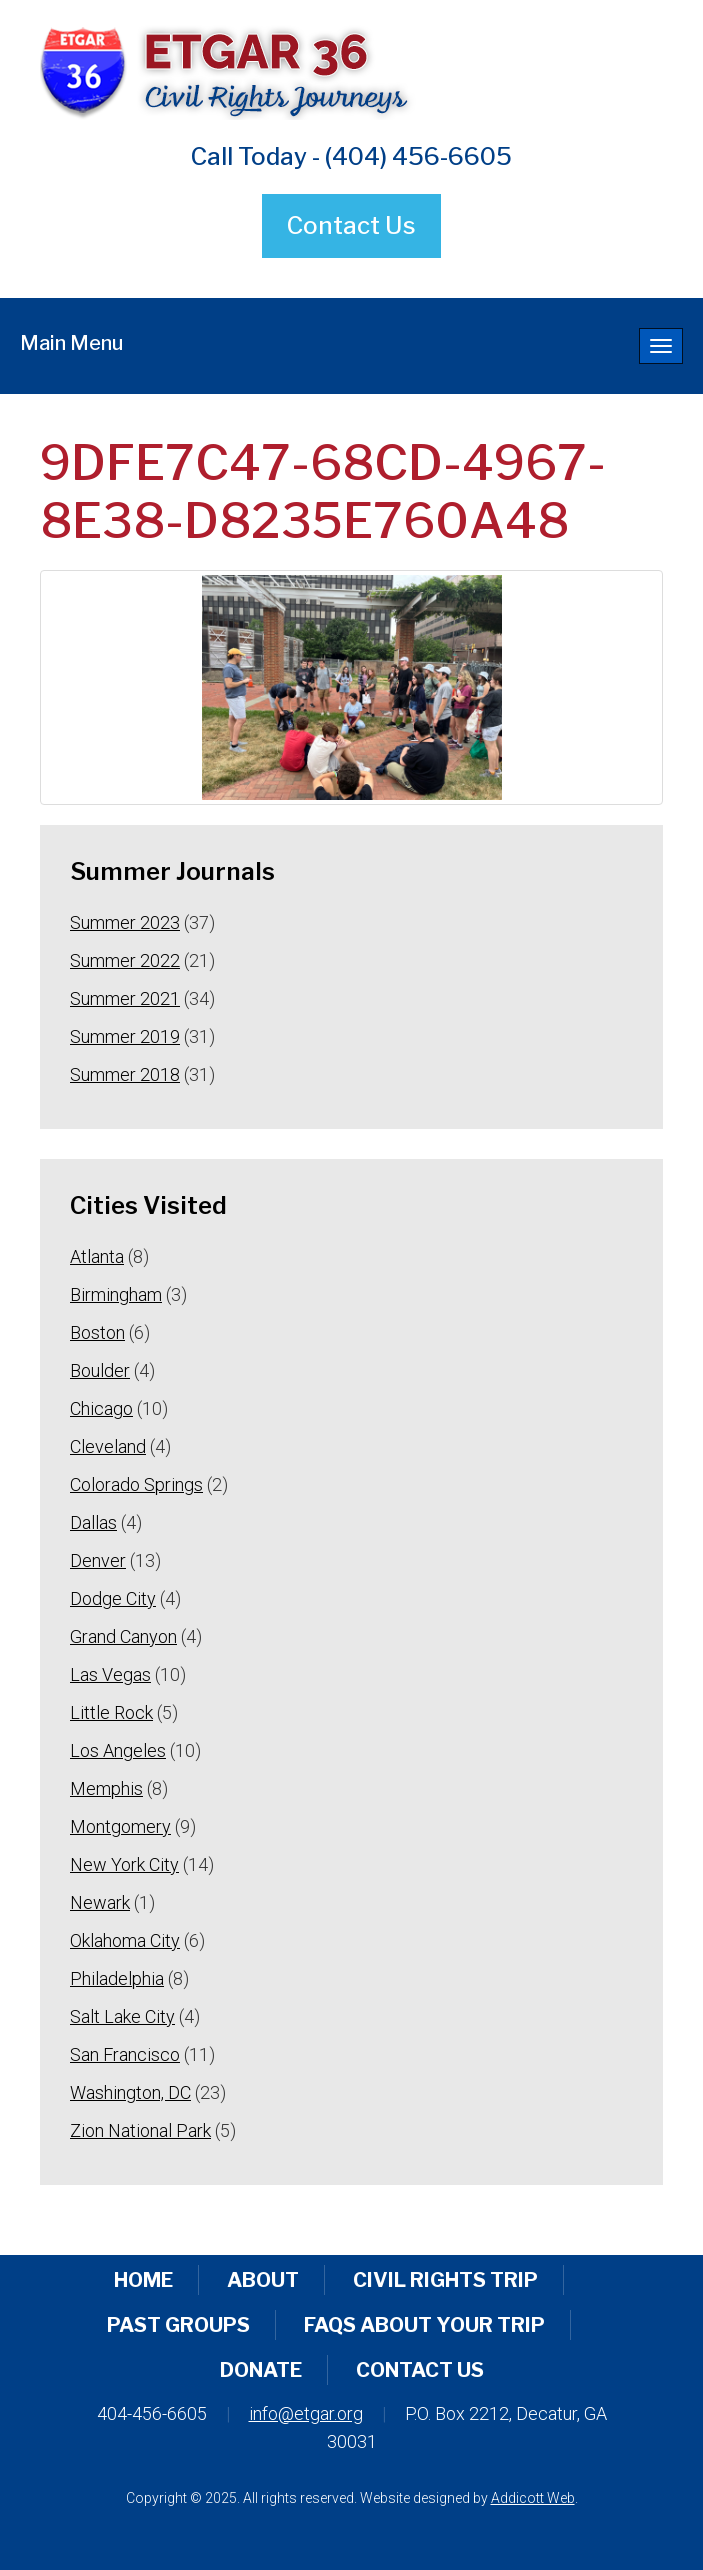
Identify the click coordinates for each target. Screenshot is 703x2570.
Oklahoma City (125, 1940)
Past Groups (178, 2325)
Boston (97, 1332)
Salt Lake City (122, 2016)
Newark (100, 1902)
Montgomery (120, 1826)
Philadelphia (117, 1978)
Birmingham (116, 1294)
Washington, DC (130, 2092)
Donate (261, 2370)
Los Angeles (118, 1750)
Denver (98, 1560)
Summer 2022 (125, 960)
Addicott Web (533, 2498)
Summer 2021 (125, 998)
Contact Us (351, 225)
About (263, 2280)
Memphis (106, 1788)
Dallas (93, 1522)
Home (143, 2280)
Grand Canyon (123, 1636)
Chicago (101, 1408)
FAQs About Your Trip (424, 2325)
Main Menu (71, 343)
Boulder (100, 1370)
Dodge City (113, 1598)
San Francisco (125, 2054)
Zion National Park (140, 2130)
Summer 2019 (125, 1036)
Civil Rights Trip (445, 2280)
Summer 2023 (125, 922)
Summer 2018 (125, 1074)
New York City (124, 1864)
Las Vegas (110, 1674)
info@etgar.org (306, 2413)
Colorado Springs (136, 1484)
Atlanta (97, 1256)
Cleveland (108, 1446)
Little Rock (111, 1712)
